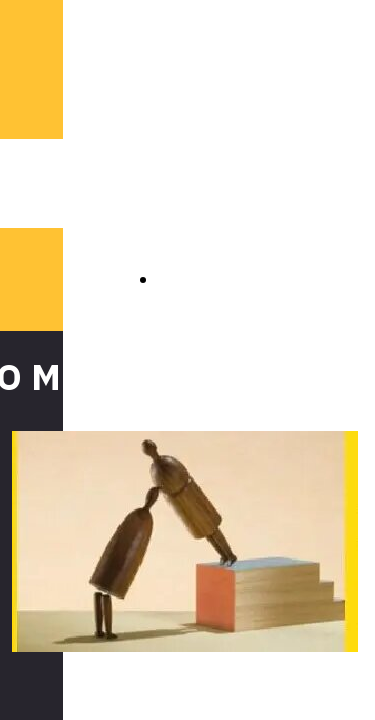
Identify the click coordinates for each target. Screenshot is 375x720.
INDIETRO (200, 279)
